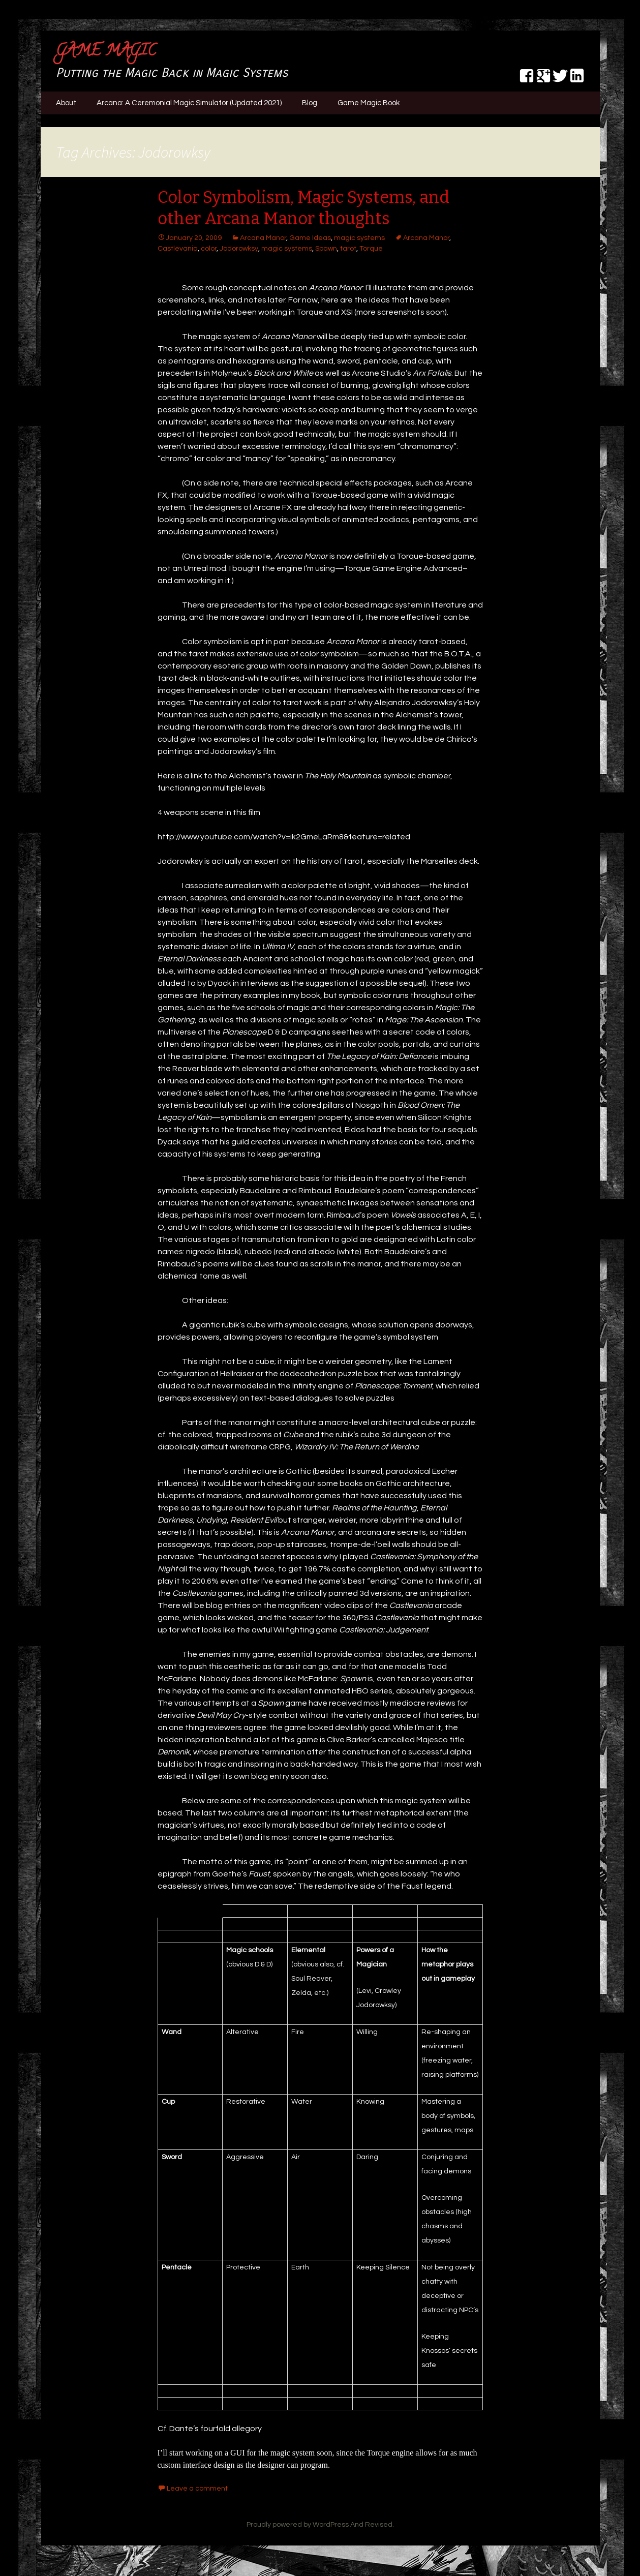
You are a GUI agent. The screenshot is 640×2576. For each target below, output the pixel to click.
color (209, 248)
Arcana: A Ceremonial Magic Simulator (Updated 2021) (189, 103)
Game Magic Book (369, 103)
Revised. (379, 2524)
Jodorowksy (239, 248)
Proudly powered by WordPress (298, 2524)
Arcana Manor (263, 237)
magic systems (359, 237)
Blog (309, 103)
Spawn (326, 248)
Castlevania (178, 248)
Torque (371, 248)
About (66, 103)
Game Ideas (310, 237)
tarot (348, 248)
